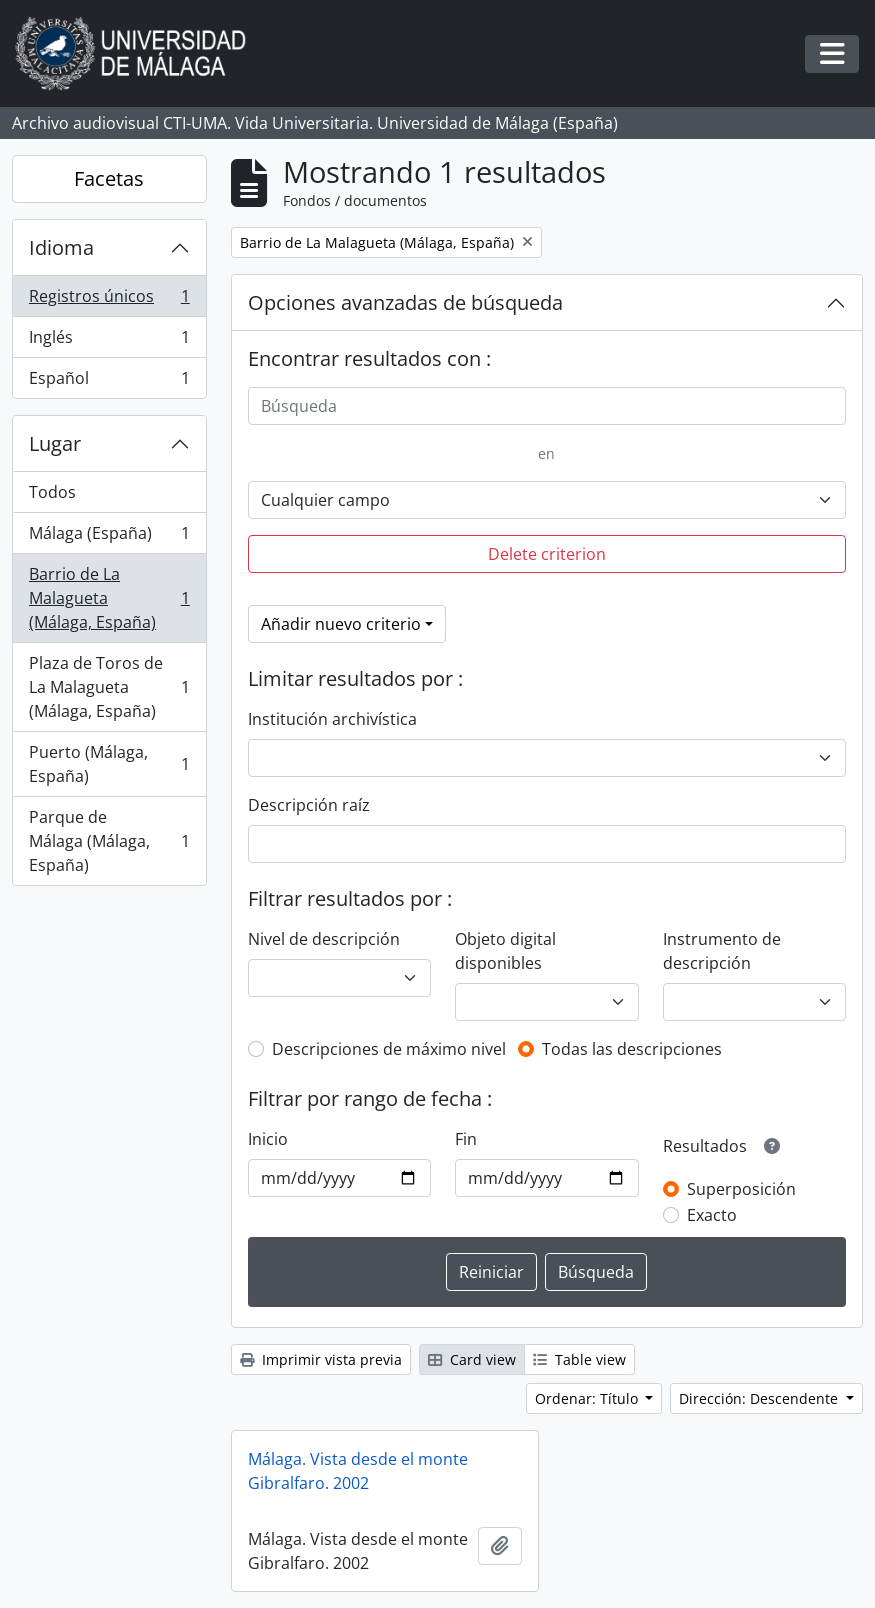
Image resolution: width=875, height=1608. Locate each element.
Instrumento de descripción (722, 951)
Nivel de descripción (324, 939)
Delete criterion (547, 554)
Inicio (268, 1139)
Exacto (712, 1215)
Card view (472, 1359)
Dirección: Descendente (760, 1398)
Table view (579, 1359)
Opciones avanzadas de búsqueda (405, 302)
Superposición (741, 1189)
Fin (466, 1139)
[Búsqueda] (547, 406)
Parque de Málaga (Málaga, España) (109, 841)
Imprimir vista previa (321, 1359)
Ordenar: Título (588, 1398)
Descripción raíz (309, 805)
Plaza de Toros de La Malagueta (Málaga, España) (109, 687)
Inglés (109, 341)
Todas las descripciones (632, 1049)
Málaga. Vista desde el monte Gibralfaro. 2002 (358, 1471)
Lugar (55, 443)
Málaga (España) (109, 537)
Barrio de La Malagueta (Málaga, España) (109, 598)
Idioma (61, 247)
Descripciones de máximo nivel (389, 1049)
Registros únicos (109, 300)
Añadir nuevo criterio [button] (341, 624)
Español (109, 382)
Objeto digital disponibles (505, 951)
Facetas (109, 178)
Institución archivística (332, 719)
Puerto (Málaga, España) (109, 764)
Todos (52, 492)
